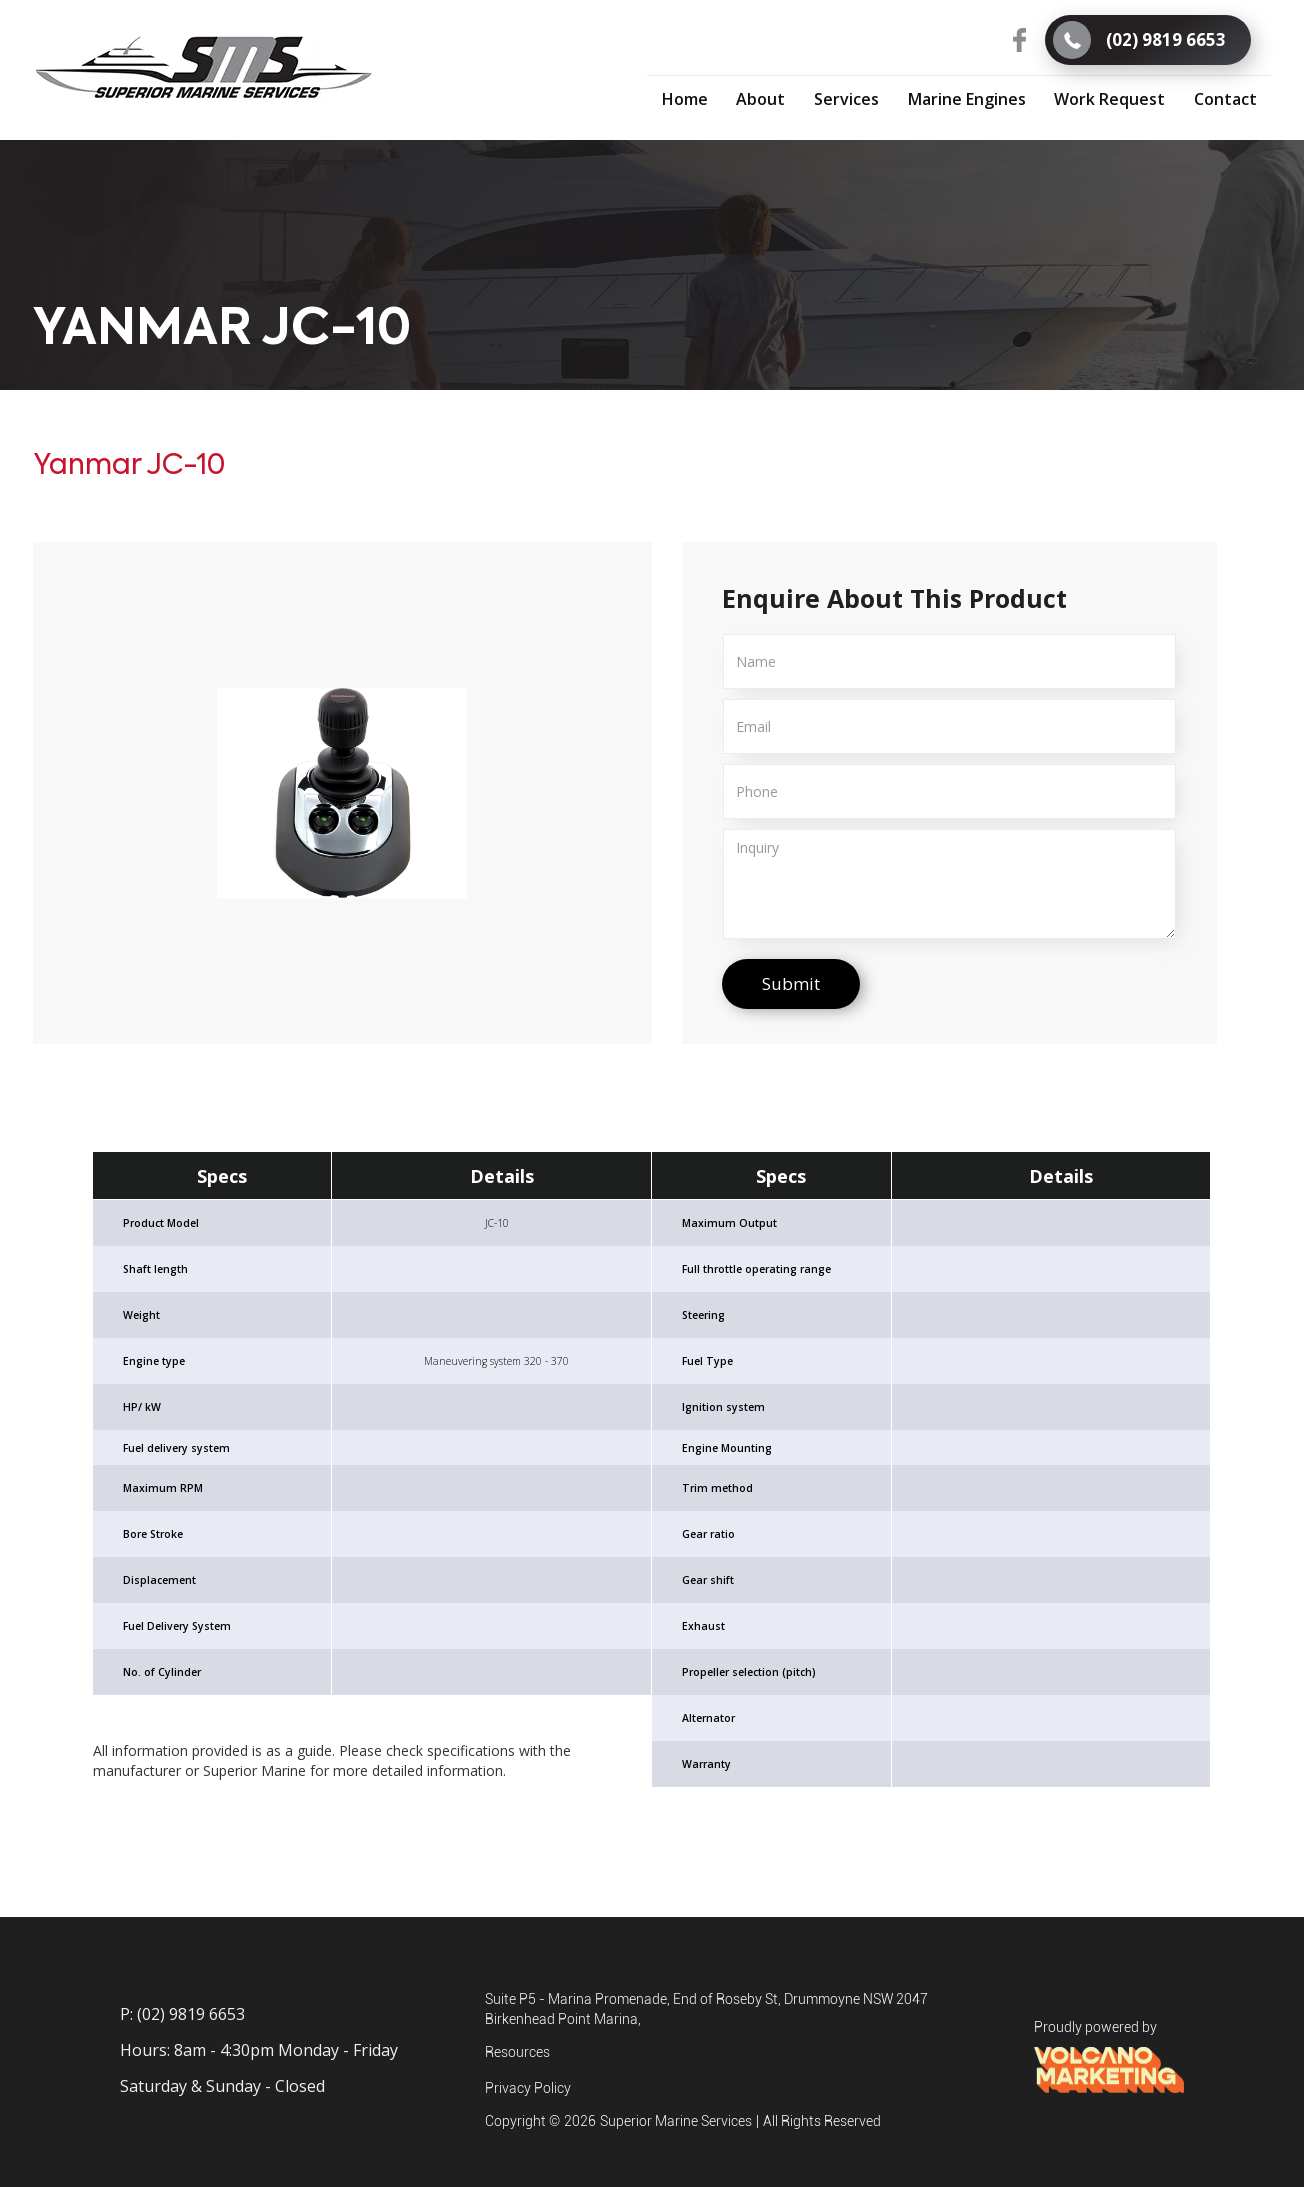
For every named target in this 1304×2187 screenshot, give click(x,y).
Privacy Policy (528, 2088)
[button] (847, 98)
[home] (203, 68)
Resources (517, 2052)
